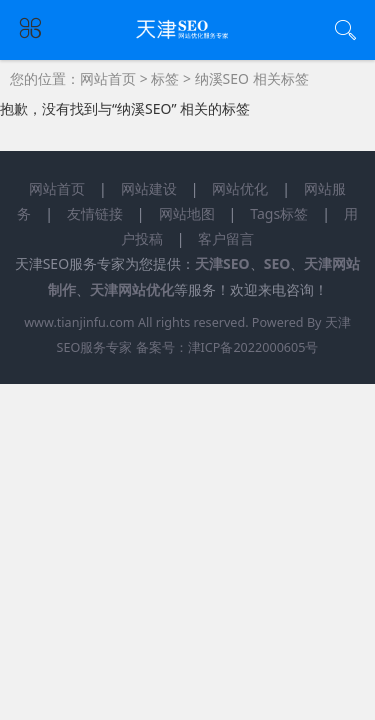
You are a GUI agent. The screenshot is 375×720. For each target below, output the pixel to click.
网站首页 (108, 78)
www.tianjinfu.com (79, 322)
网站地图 (187, 213)
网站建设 (149, 188)
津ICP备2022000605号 (253, 347)
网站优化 (240, 188)
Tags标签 (279, 213)
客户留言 (226, 238)
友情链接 (95, 213)
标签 (165, 78)
